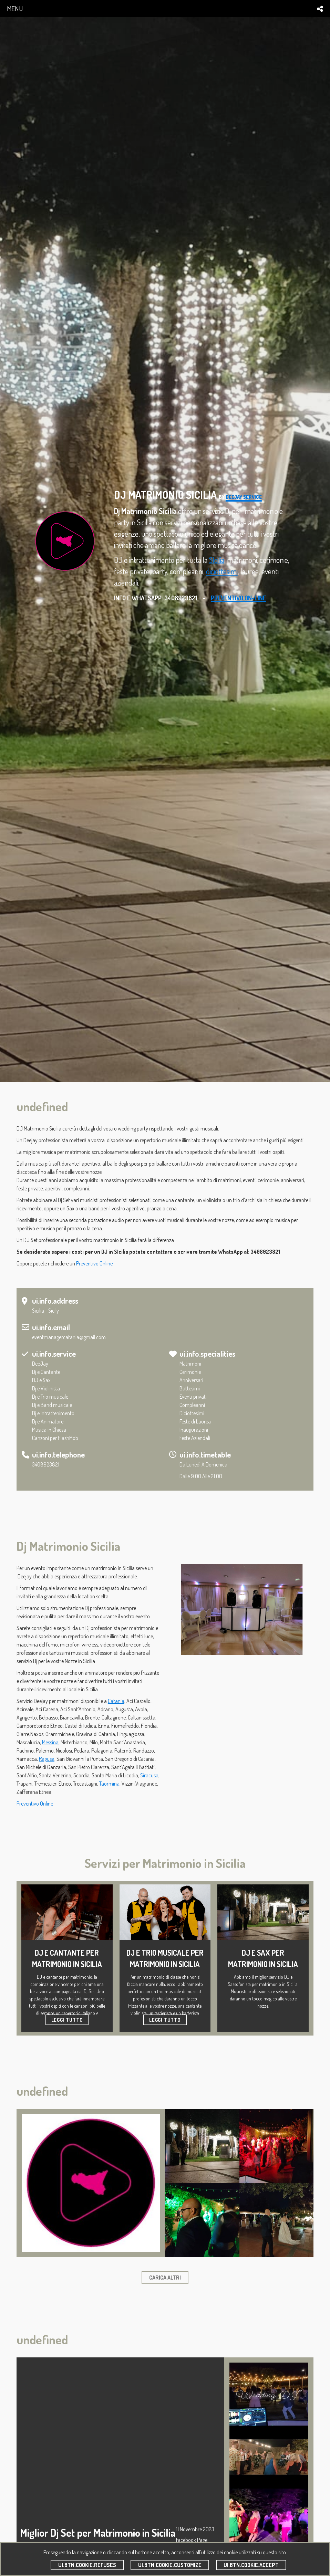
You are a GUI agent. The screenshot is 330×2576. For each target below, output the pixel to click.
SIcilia (216, 560)
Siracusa (149, 1775)
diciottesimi (222, 571)
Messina (50, 1742)
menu (15, 8)
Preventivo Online (94, 1263)
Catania (116, 1700)
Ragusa (46, 1758)
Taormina (109, 1783)
